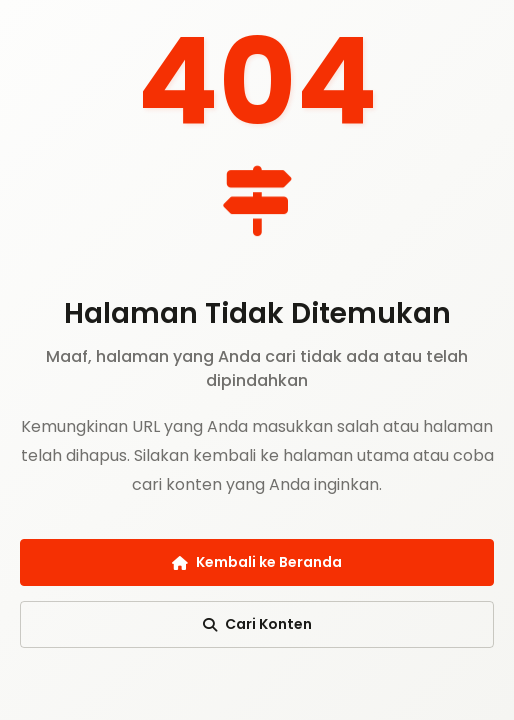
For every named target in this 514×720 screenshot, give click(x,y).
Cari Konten (257, 624)
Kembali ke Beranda (257, 562)
